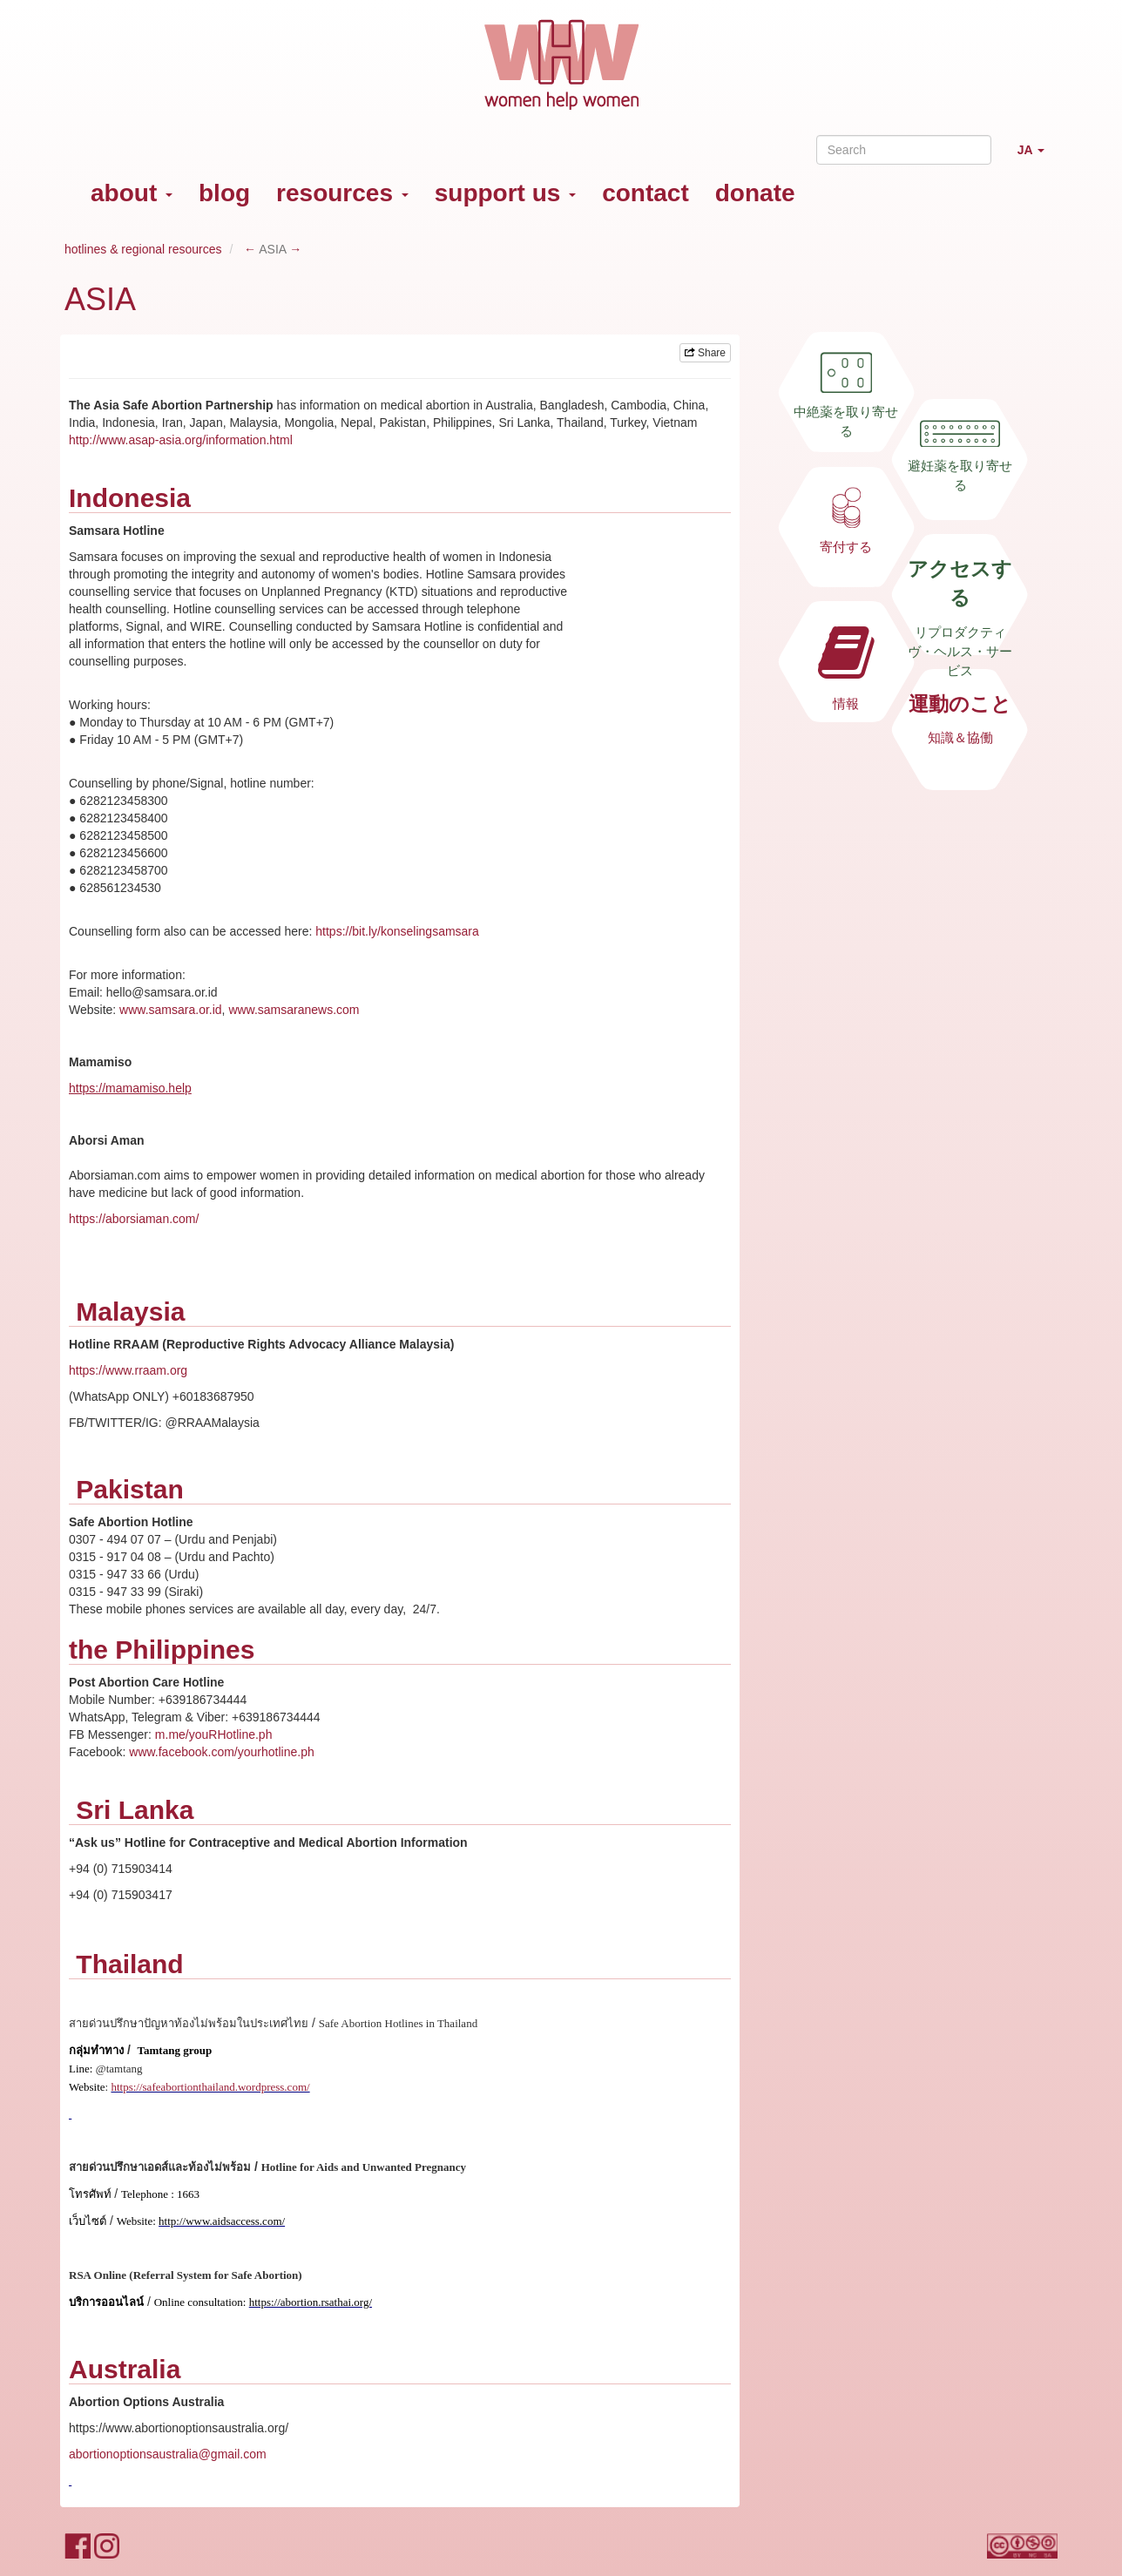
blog (224, 192)
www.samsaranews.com (293, 1010)
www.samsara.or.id (170, 1010)
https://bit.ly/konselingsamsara (397, 931)
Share (705, 353)
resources (342, 192)
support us (505, 192)
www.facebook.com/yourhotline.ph (221, 1752)
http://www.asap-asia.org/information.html (181, 440)
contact (645, 192)
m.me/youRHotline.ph (214, 1734)
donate (755, 192)
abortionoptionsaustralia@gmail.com (168, 2454)
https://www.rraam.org (128, 1370)
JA (1037, 157)
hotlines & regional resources (143, 249)
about (131, 192)
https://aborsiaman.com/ (134, 1219)
